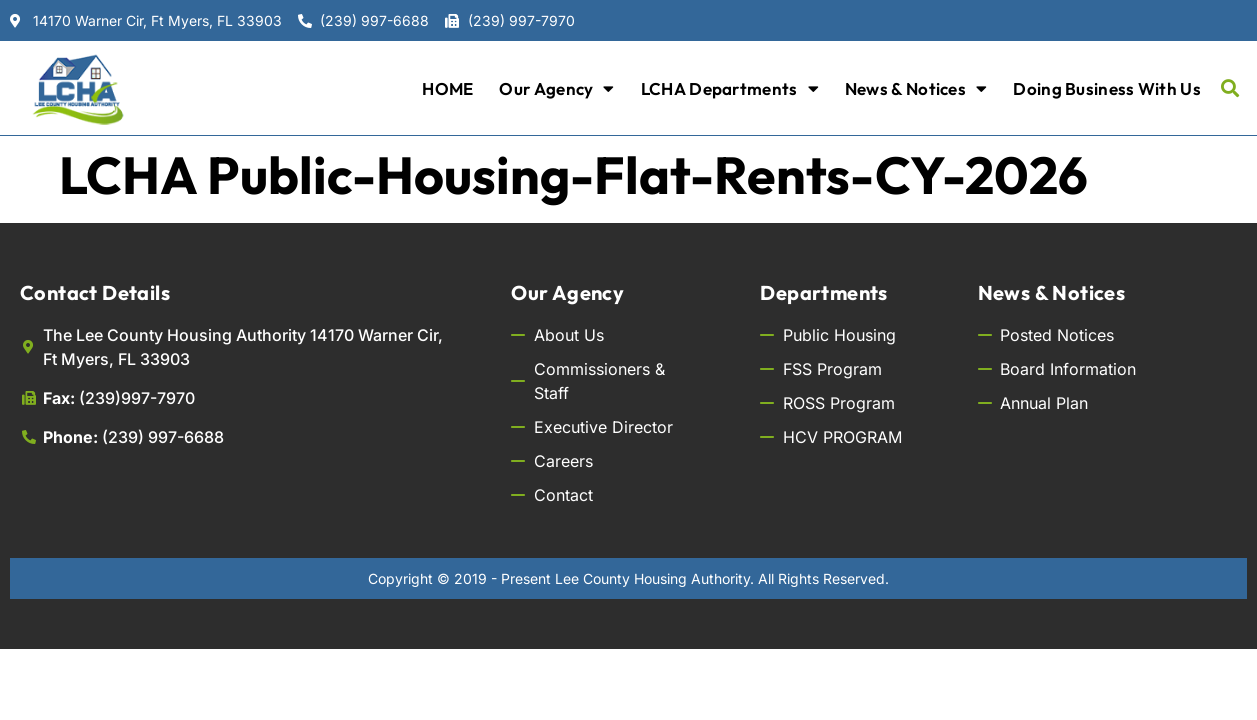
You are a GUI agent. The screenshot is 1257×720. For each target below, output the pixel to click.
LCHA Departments (730, 88)
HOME (447, 88)
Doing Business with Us (1107, 88)
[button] (1230, 88)
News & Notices (916, 88)
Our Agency (556, 88)
